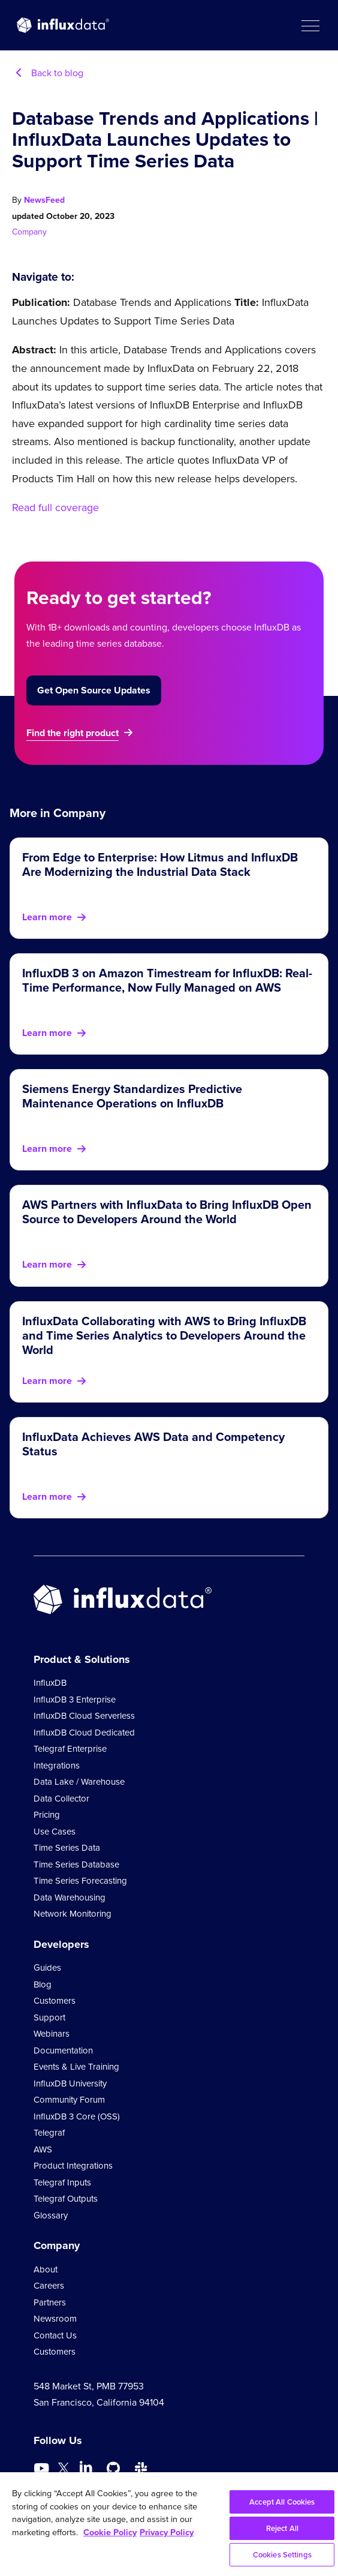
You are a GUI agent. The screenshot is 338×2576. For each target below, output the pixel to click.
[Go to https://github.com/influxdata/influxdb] (113, 2468)
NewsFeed (44, 200)
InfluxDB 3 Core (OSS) (77, 2116)
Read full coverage (55, 507)
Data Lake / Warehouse (79, 1781)
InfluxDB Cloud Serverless (84, 1715)
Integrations (57, 1765)
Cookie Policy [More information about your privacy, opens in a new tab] (110, 2532)
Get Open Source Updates (93, 690)
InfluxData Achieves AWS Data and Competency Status (153, 1444)
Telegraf (49, 2132)
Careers (49, 2285)
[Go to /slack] (141, 2468)
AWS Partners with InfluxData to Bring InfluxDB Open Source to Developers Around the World (167, 1212)
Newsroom (55, 2318)
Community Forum (69, 2099)
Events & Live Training (76, 2066)
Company (29, 232)
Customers (55, 2000)
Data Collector (61, 1798)
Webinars (52, 2033)
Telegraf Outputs (66, 2198)
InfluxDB (50, 1682)
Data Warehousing (69, 1897)
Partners (50, 2302)
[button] (309, 25)
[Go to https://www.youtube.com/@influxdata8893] (43, 2468)
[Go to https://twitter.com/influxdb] (63, 2470)
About (46, 2269)
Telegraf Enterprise (70, 1748)
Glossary (51, 2215)
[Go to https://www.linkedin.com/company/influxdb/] (85, 2467)
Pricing (47, 1814)
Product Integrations (73, 2165)
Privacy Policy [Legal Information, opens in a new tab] (167, 2532)
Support (49, 2017)
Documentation (63, 2050)
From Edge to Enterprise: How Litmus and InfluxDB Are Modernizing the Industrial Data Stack (160, 864)
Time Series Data (67, 1847)
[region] (169, 2524)
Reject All (282, 2528)
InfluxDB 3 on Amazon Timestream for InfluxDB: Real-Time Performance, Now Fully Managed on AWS (167, 980)
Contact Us (55, 2335)
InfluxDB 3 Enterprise (75, 1699)
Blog (43, 1984)
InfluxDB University (70, 2083)
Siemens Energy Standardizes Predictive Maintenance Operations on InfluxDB (132, 1096)
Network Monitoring (72, 1913)
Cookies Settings (282, 2554)
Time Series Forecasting (80, 1880)
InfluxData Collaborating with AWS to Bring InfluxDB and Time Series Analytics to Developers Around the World (164, 1335)
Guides (47, 1967)
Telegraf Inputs (62, 2182)
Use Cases (55, 1831)
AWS (43, 2149)
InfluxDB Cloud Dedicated (84, 1732)
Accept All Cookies (282, 2502)
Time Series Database (76, 1864)
